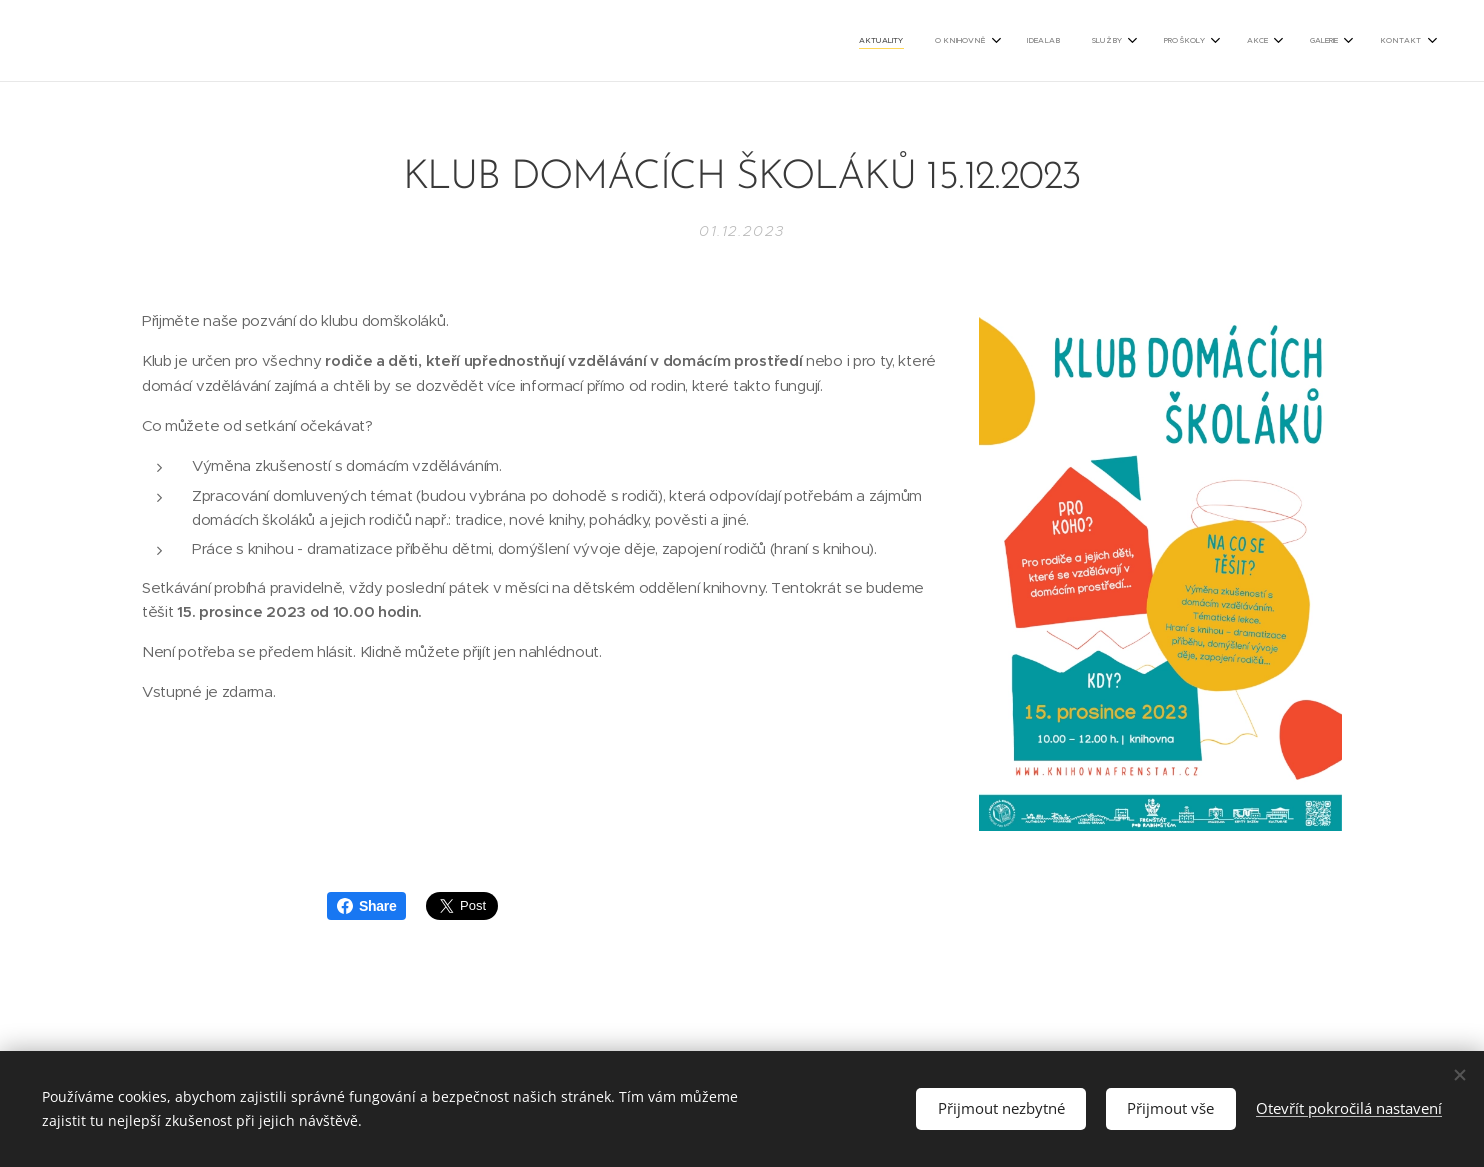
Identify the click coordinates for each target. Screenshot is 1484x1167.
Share (366, 906)
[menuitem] (1152, 41)
